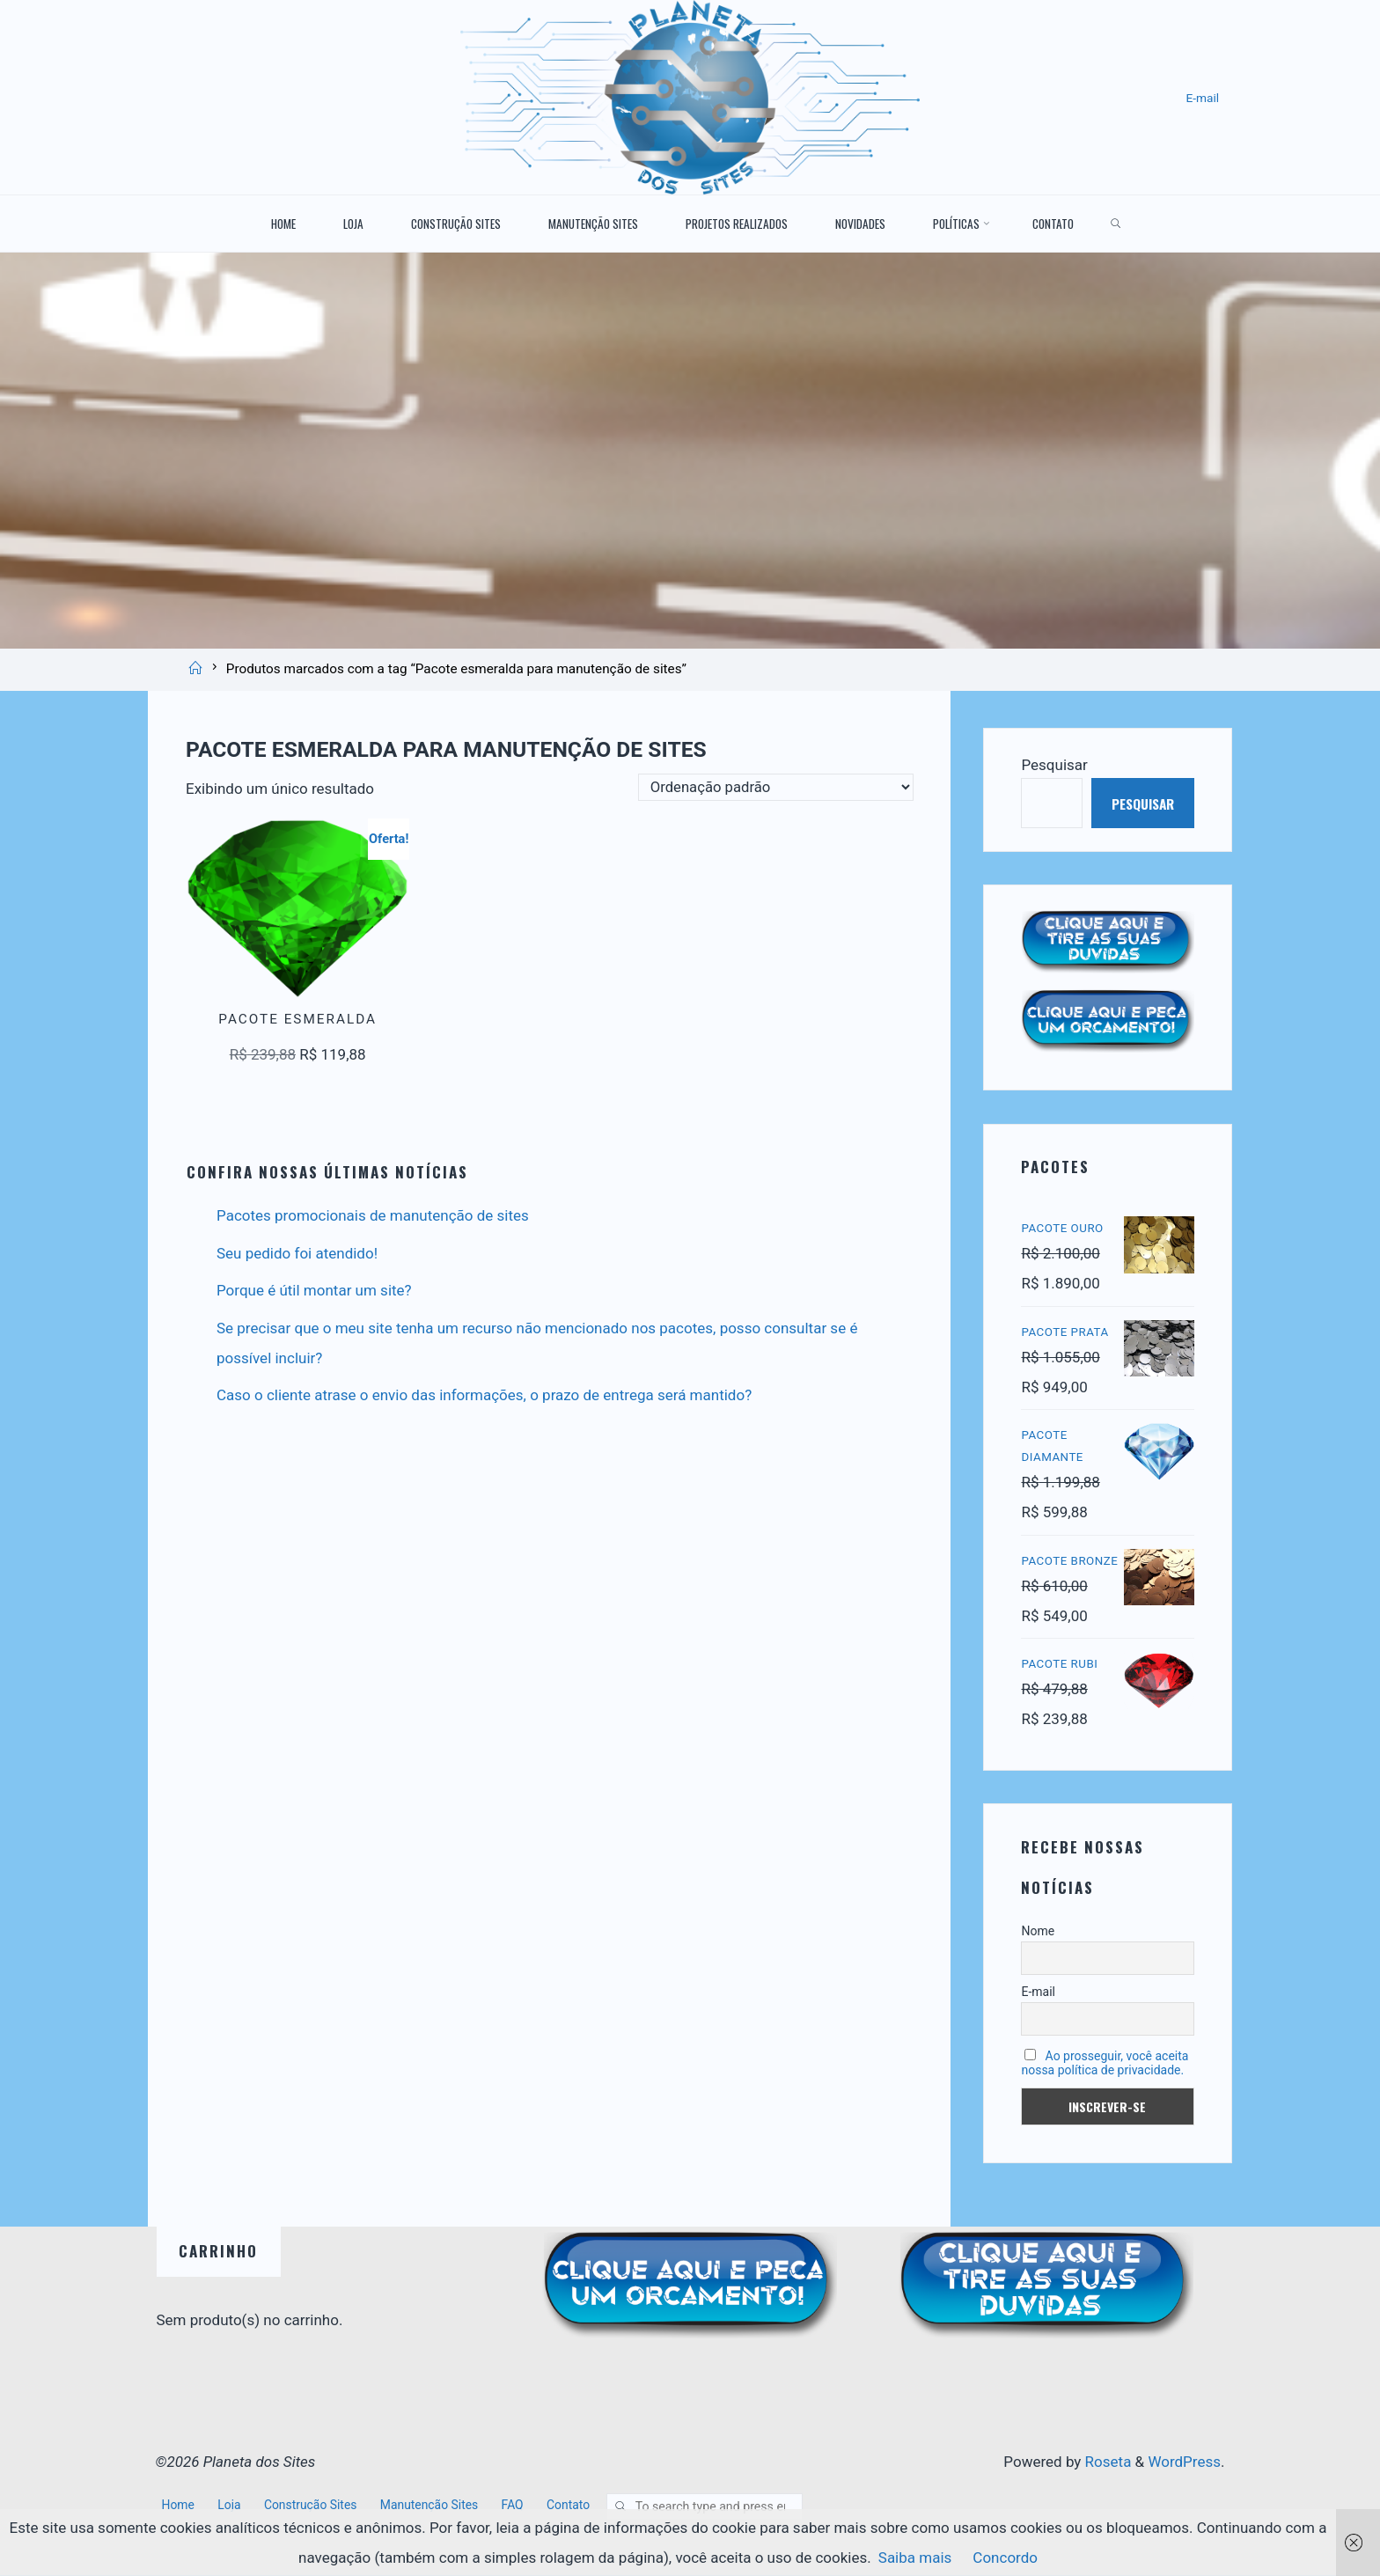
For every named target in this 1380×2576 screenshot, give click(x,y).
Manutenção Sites (434, 2508)
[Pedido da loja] (773, 788)
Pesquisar (1054, 764)
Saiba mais (915, 2557)
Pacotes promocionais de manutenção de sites (373, 1215)
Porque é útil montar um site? (314, 1290)
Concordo (1005, 2557)
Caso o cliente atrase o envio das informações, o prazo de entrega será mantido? (484, 1395)
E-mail (1202, 98)
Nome (1037, 1934)
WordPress (1184, 2466)
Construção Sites (313, 2508)
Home (178, 2508)
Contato (576, 2508)
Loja (230, 2508)
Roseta (1106, 2466)
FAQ (518, 2508)
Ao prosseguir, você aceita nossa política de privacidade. (1104, 2066)
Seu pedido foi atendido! (297, 1253)
